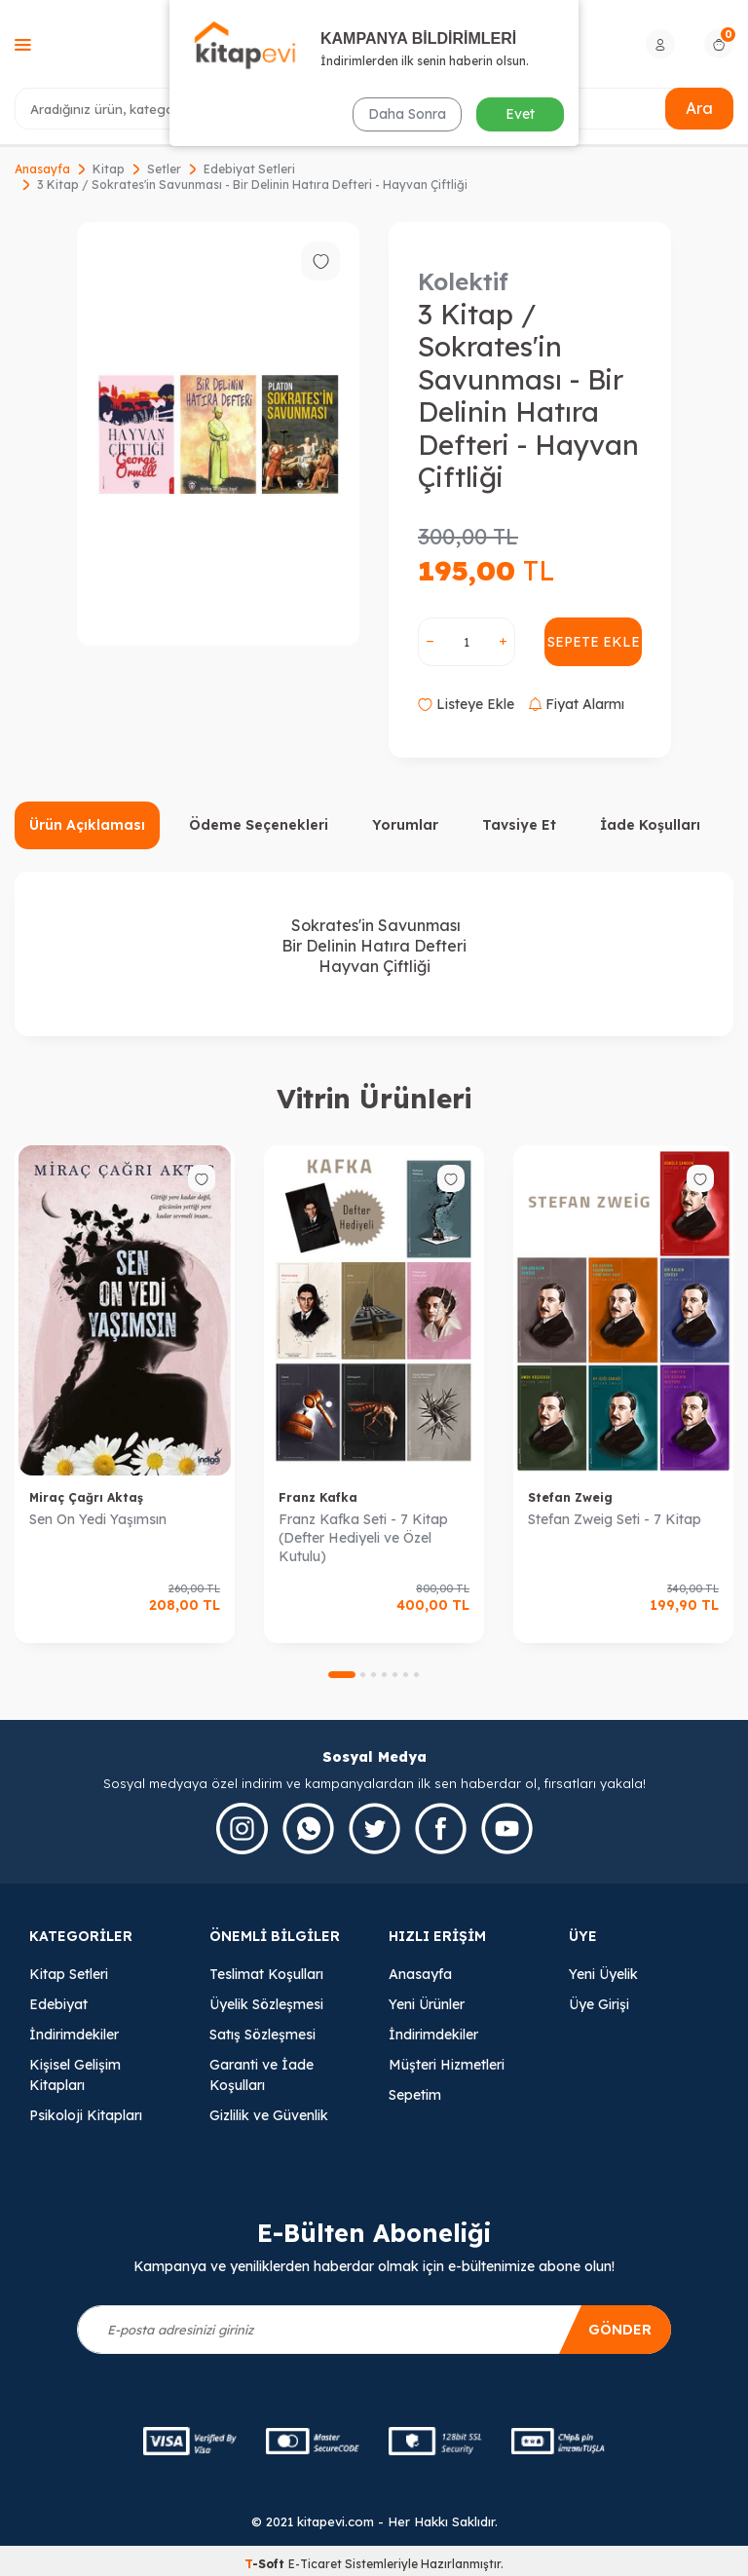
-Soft (266, 2564)
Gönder (620, 2329)
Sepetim (415, 2095)
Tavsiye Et (519, 825)
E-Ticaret (315, 2564)
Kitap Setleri (68, 1974)
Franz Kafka (318, 1497)
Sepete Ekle (593, 642)
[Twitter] (374, 1828)
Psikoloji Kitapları (85, 2115)
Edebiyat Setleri (249, 169)
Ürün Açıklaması (87, 825)
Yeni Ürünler (427, 2004)
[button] (341, 1674)
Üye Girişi (599, 2004)
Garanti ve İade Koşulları (261, 2075)
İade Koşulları (650, 825)
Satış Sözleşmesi (262, 2034)
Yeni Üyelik (603, 1974)
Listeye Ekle (466, 704)
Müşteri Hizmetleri (447, 2064)
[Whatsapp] (308, 1828)
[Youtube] (507, 1828)
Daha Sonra (407, 114)
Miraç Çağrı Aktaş (86, 1497)
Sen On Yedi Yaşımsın (98, 1519)
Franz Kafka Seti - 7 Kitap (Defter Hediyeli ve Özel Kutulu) (363, 1538)
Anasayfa (42, 169)
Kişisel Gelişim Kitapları (75, 2075)
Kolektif (463, 281)
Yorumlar (405, 825)
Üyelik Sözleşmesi (266, 2004)
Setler (164, 169)
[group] (218, 434)
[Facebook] (441, 1828)
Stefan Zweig (570, 1497)
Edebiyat (58, 2004)
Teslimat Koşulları (266, 1974)
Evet (520, 114)
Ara (699, 108)
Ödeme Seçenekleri (258, 825)
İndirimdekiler (74, 2034)
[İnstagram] (242, 1828)
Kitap (109, 169)
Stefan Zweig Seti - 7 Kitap (614, 1519)
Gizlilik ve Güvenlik (268, 2115)
